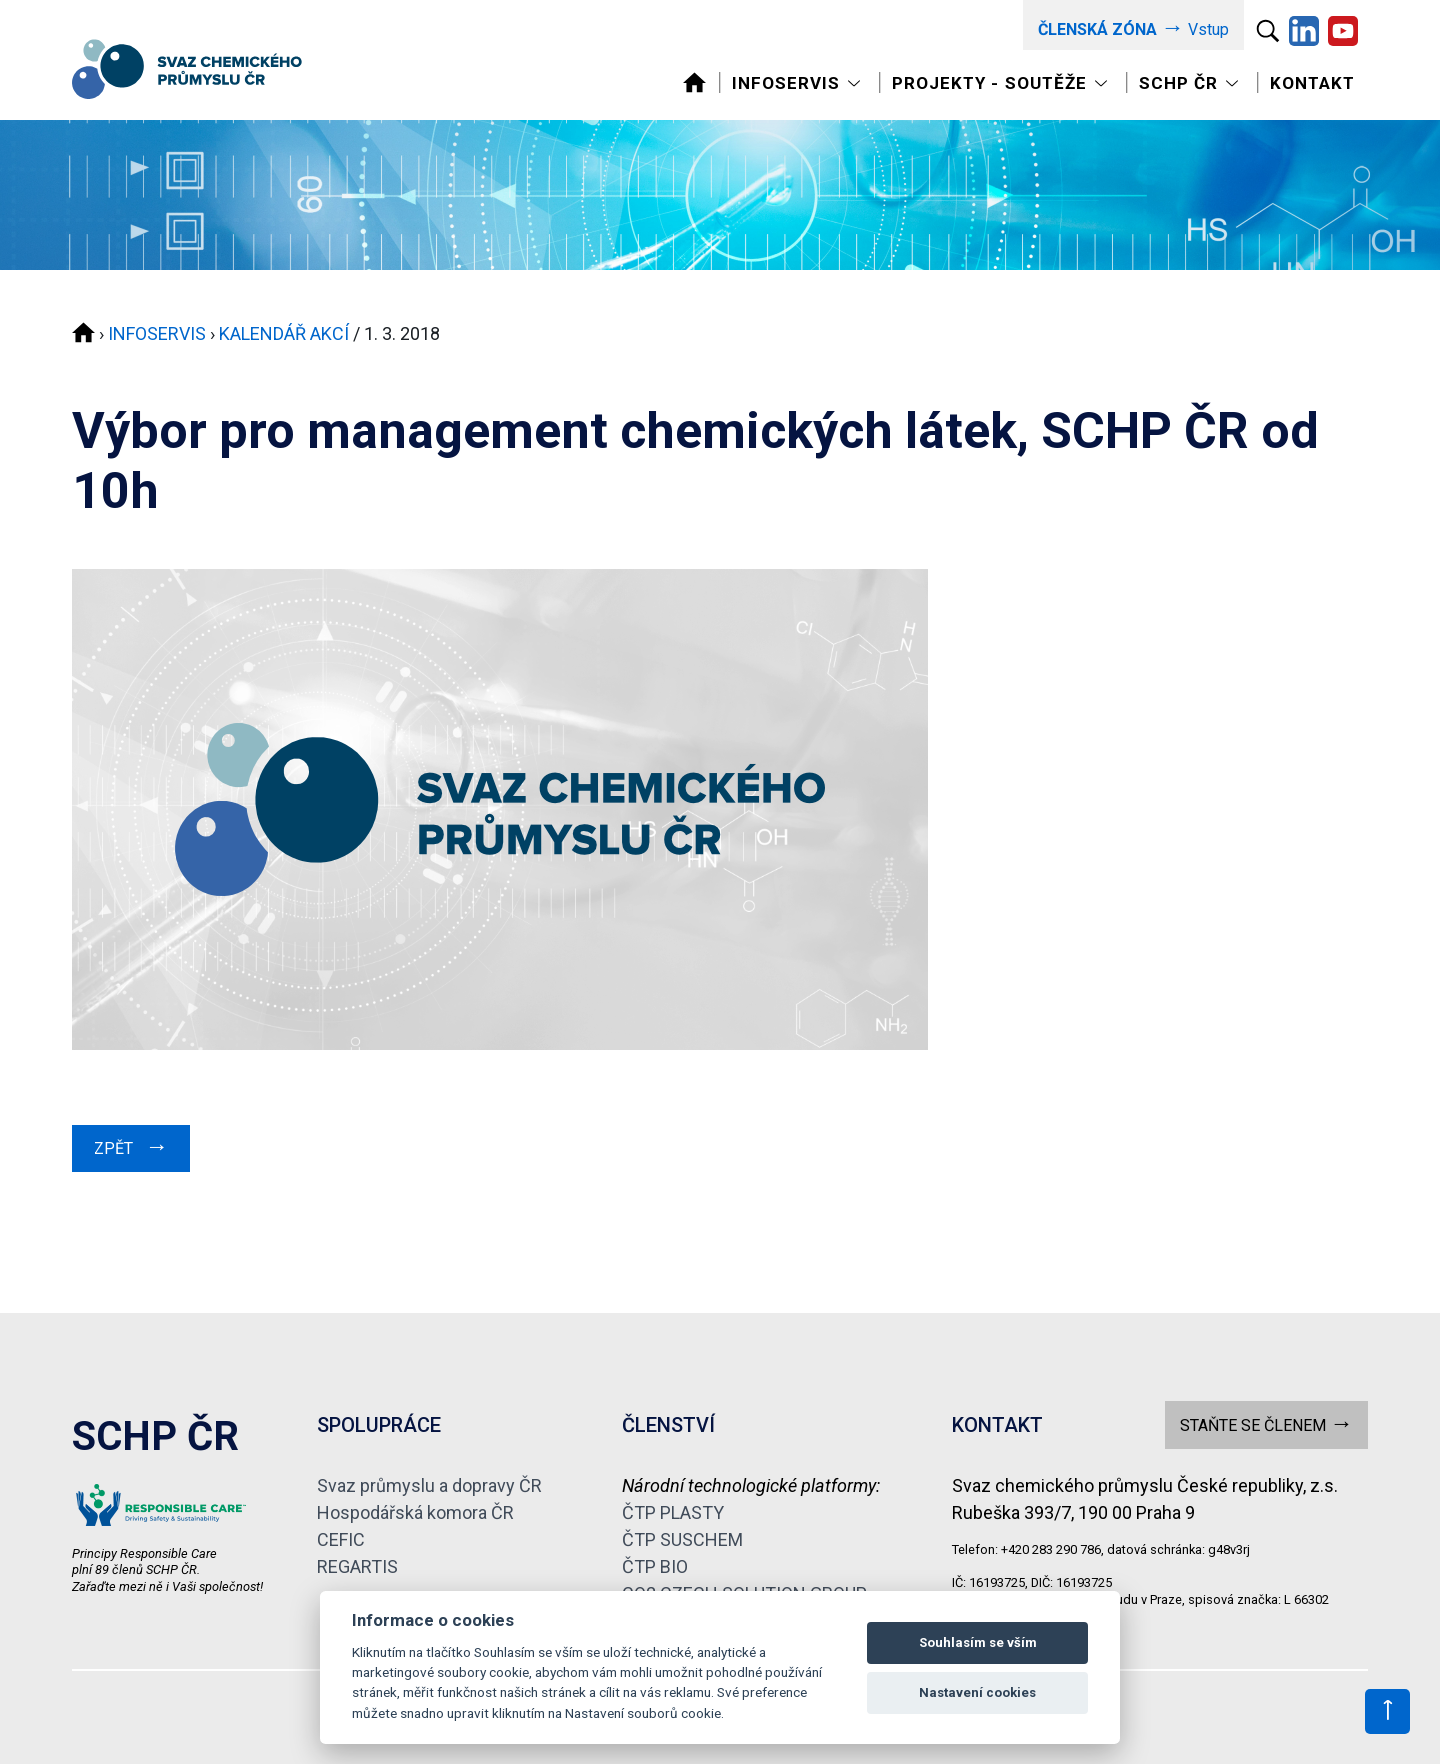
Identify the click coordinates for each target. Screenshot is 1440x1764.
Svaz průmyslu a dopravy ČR (429, 1485)
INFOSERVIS (157, 333)
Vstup (1133, 27)
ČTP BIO (655, 1566)
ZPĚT (131, 1146)
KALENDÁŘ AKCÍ (284, 333)
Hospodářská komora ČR (415, 1512)
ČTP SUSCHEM (682, 1539)
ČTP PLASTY (673, 1512)
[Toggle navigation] (799, 83)
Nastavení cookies (977, 1692)
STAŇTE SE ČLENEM (1266, 1423)
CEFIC (341, 1539)
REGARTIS (357, 1566)
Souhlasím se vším (978, 1642)
